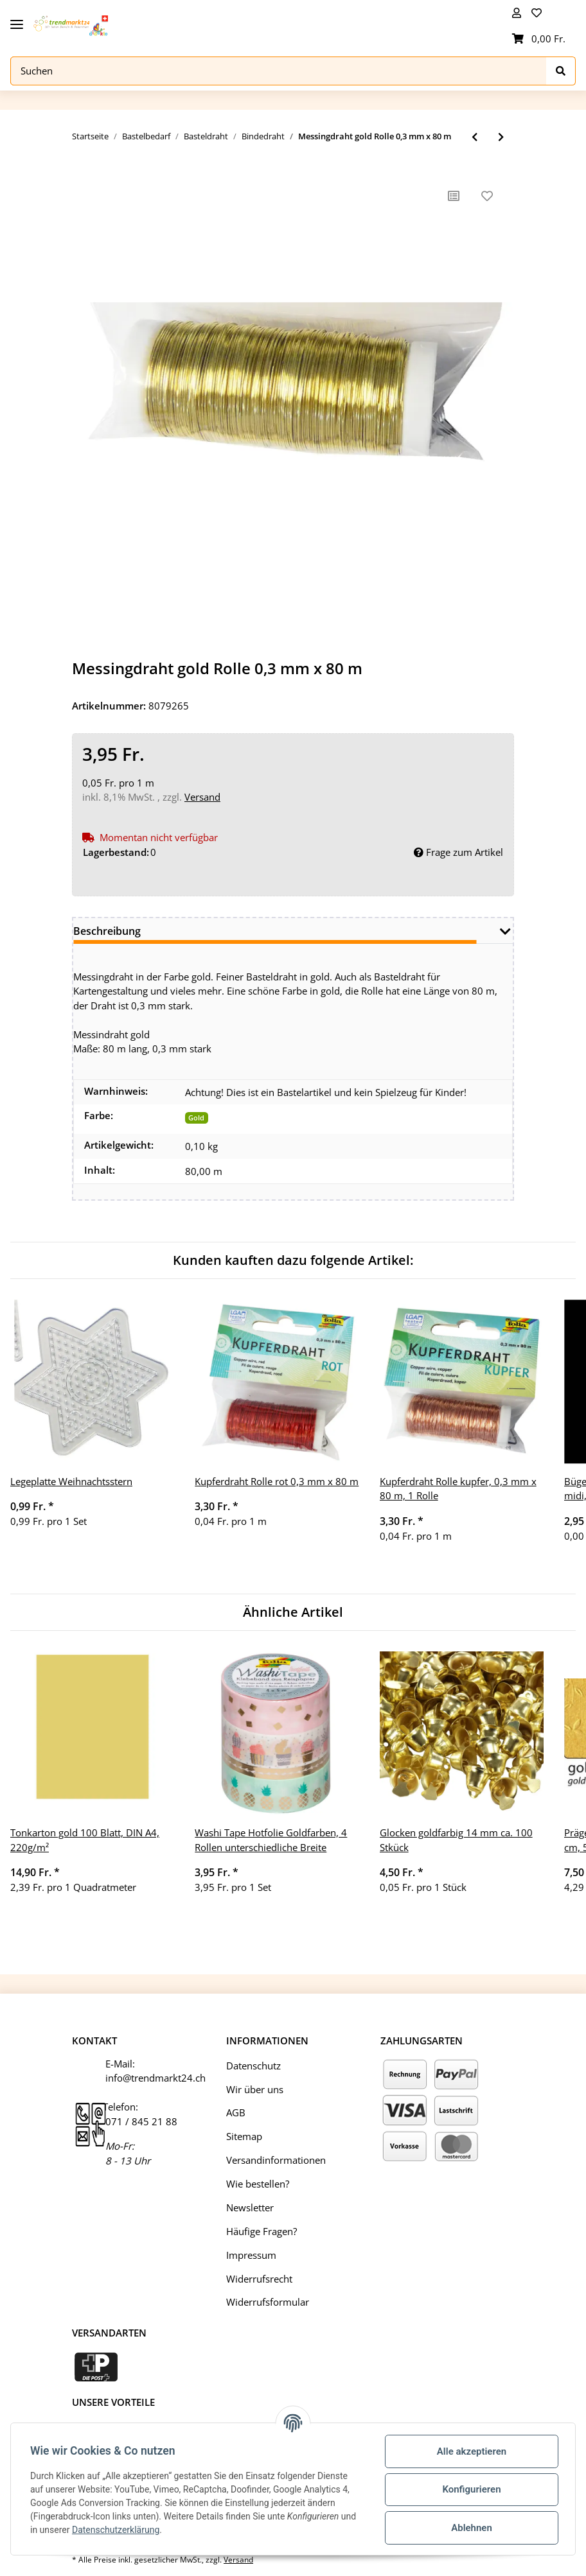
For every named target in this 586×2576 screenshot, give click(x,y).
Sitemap (244, 2136)
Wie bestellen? (257, 2183)
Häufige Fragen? (261, 2231)
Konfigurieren (470, 2489)
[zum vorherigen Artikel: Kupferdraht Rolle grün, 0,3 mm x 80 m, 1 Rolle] (474, 137)
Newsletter (250, 2207)
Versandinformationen (276, 2160)
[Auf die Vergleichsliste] (454, 196)
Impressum (251, 2255)
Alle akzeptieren (470, 2451)
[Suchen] (278, 71)
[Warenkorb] (539, 38)
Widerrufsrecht (259, 2278)
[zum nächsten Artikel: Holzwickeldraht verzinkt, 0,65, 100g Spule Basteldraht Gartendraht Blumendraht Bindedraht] (501, 137)
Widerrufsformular (267, 2302)
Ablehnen (470, 2528)
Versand (202, 796)
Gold (196, 1117)
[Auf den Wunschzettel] (487, 196)
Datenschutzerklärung (117, 2530)
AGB (235, 2113)
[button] (516, 13)
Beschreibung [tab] (107, 931)
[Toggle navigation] (16, 20)
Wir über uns (254, 2089)
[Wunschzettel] (539, 13)
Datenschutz (253, 2065)
